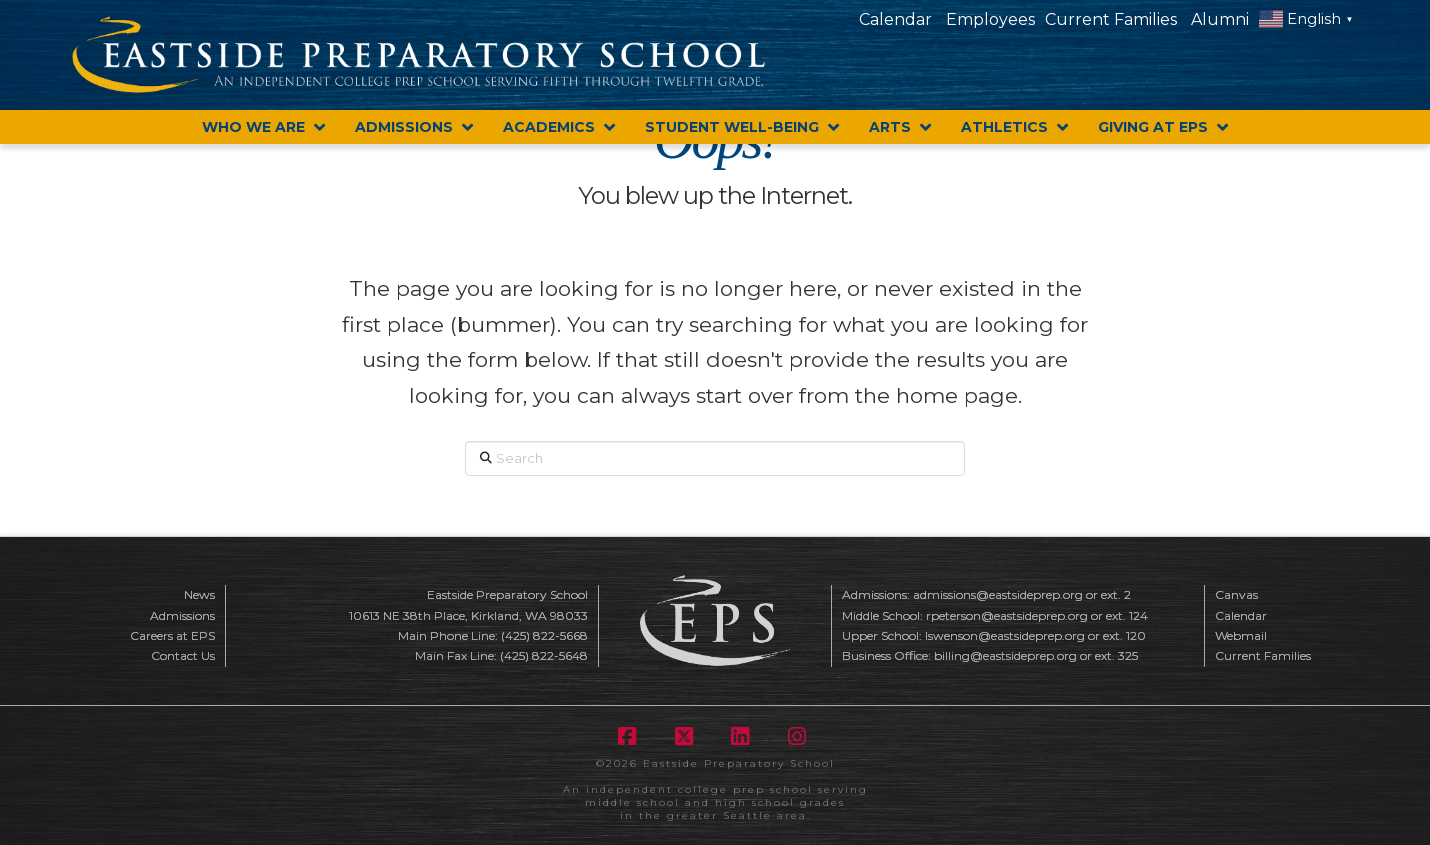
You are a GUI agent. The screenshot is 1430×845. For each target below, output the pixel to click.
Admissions (182, 615)
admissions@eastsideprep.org (998, 594)
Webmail (1241, 635)
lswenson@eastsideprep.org (1005, 635)
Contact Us (183, 655)
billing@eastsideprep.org (1005, 655)
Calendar (895, 19)
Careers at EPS (172, 635)
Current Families (1111, 19)
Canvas (1236, 594)
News (199, 594)
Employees (990, 19)
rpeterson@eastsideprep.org (1007, 615)
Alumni (1220, 19)
